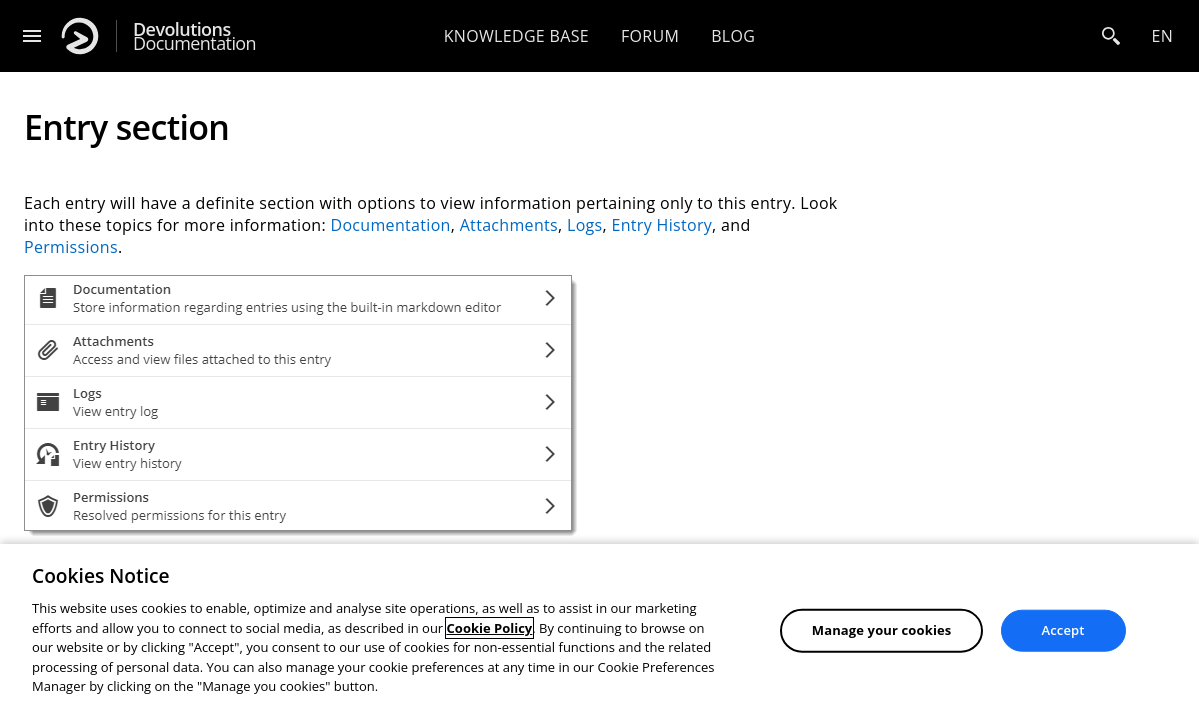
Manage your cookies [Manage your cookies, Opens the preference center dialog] (882, 630)
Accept (1063, 630)
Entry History (661, 225)
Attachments (509, 225)
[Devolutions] (80, 36)
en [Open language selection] (1162, 36)
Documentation (194, 36)
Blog (733, 36)
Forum (650, 36)
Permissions (71, 247)
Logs (585, 225)
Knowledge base (516, 36)
